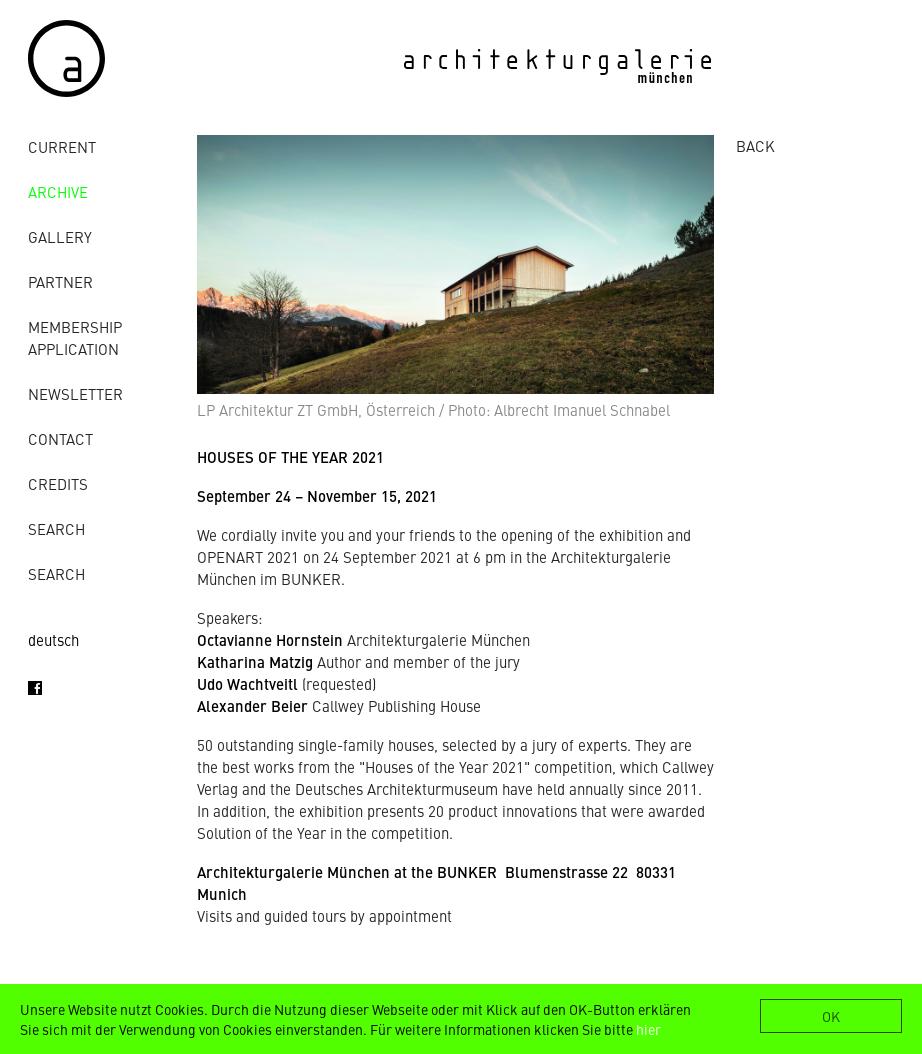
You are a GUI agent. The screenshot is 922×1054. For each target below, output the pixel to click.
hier (648, 1029)
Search (56, 528)
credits (58, 483)
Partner (60, 281)
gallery (60, 236)
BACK (755, 145)
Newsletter (75, 393)
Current (62, 146)
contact (60, 438)
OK (831, 1016)
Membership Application (75, 337)
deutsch (53, 639)
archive (58, 191)
